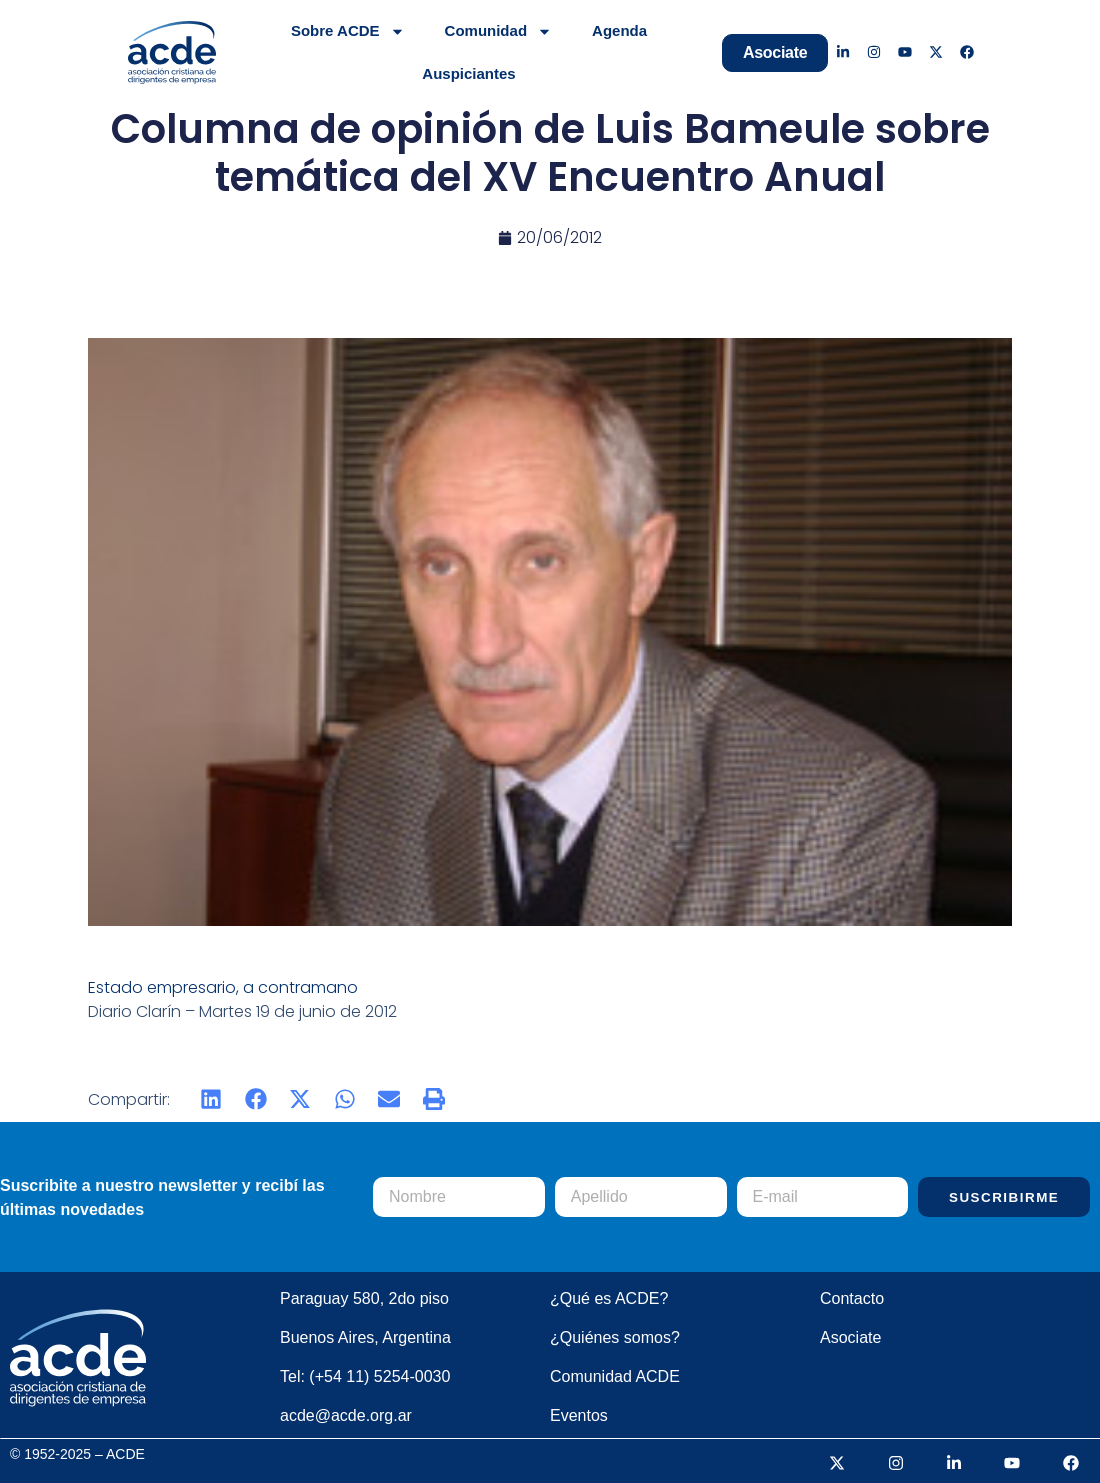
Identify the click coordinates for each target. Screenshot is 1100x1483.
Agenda (619, 30)
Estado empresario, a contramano (225, 987)
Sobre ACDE (348, 31)
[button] (211, 1099)
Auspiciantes (468, 73)
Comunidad (499, 31)
